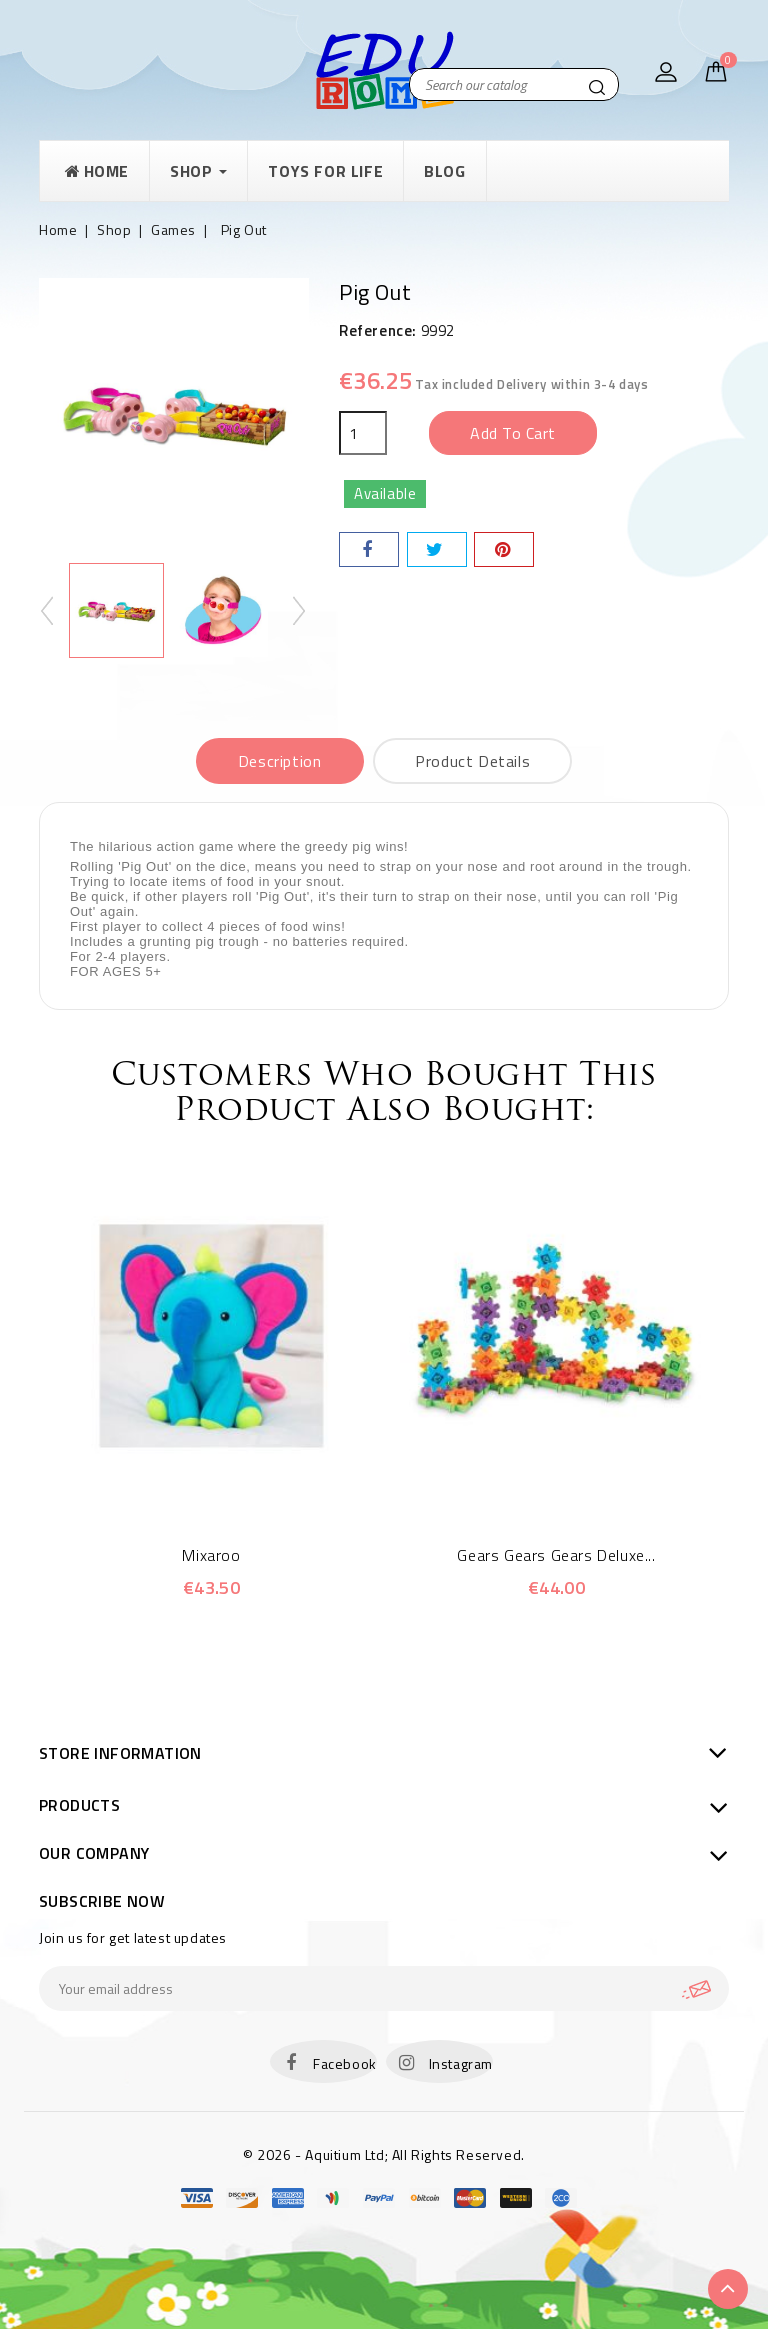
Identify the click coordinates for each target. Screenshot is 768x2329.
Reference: (378, 330)
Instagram (461, 2063)
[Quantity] (363, 433)
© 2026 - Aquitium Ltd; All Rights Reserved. (384, 2154)
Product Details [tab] (472, 761)
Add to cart (513, 433)
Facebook (345, 2063)
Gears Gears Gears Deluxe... (556, 1555)
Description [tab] (280, 761)
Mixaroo (211, 1555)
